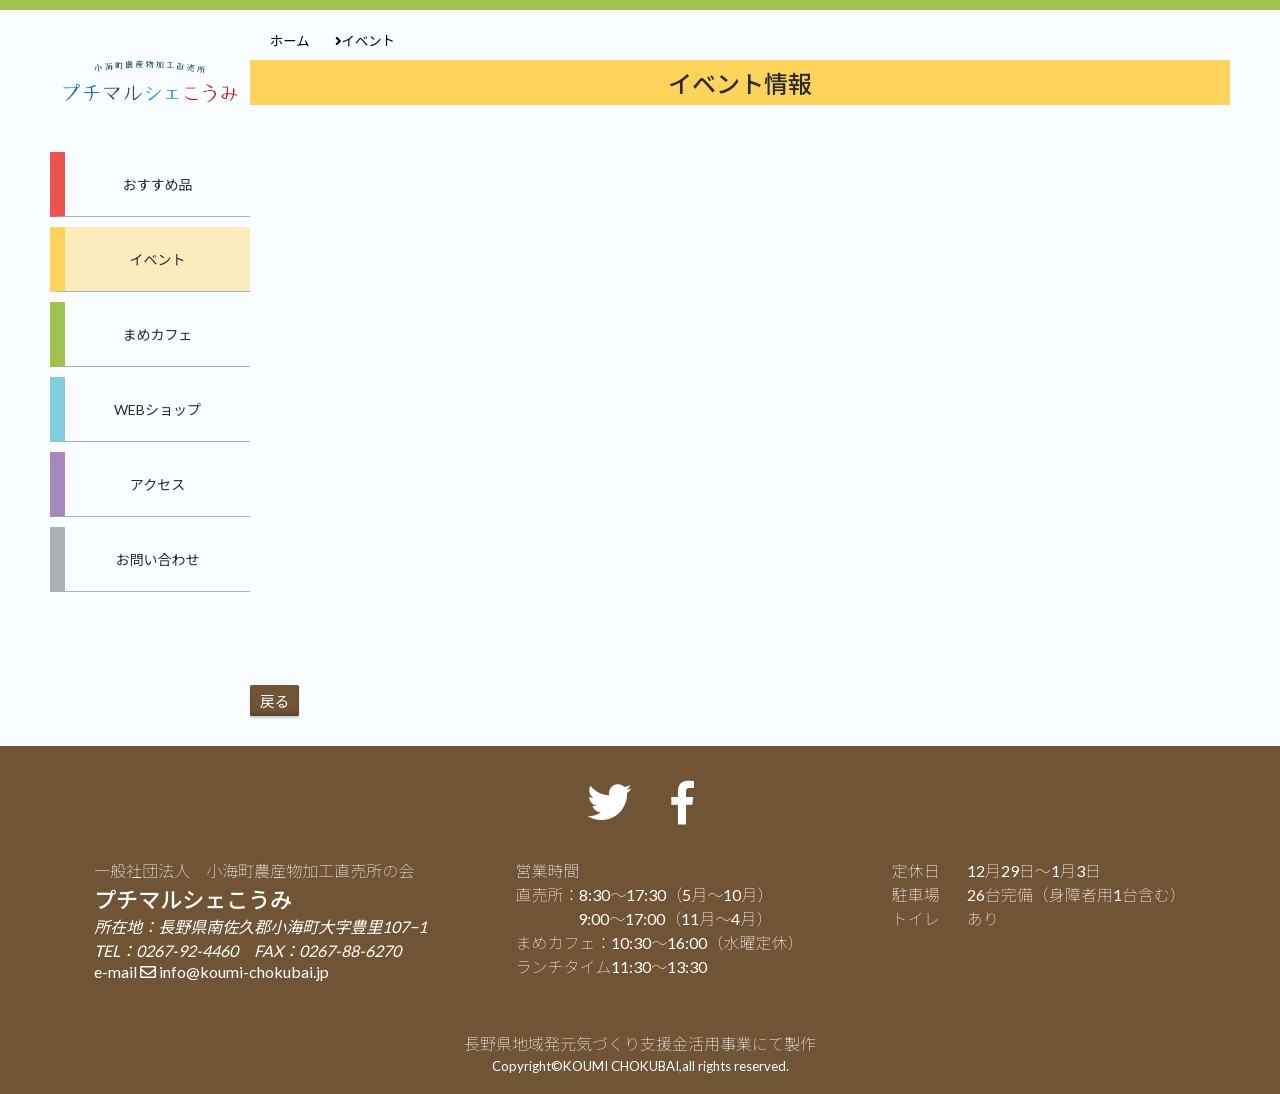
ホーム (290, 41)
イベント (158, 259)
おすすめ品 (158, 184)
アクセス (157, 484)
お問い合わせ (158, 559)
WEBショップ (157, 409)
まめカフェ (158, 334)
